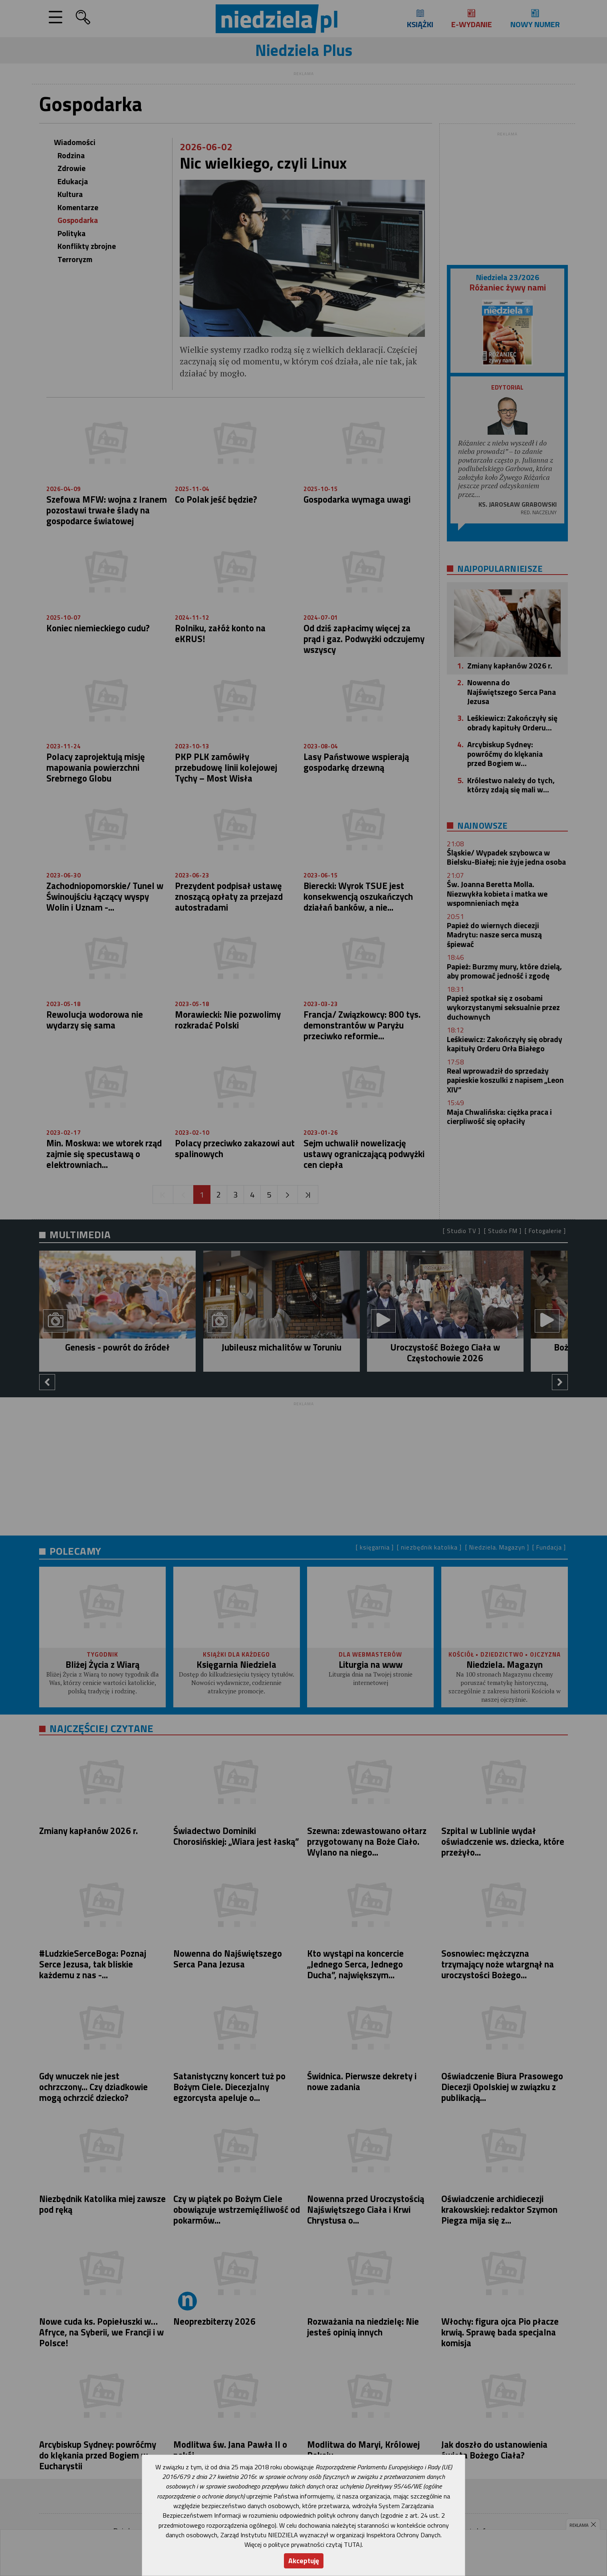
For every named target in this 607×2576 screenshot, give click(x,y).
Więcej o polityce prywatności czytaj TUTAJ (303, 2544)
